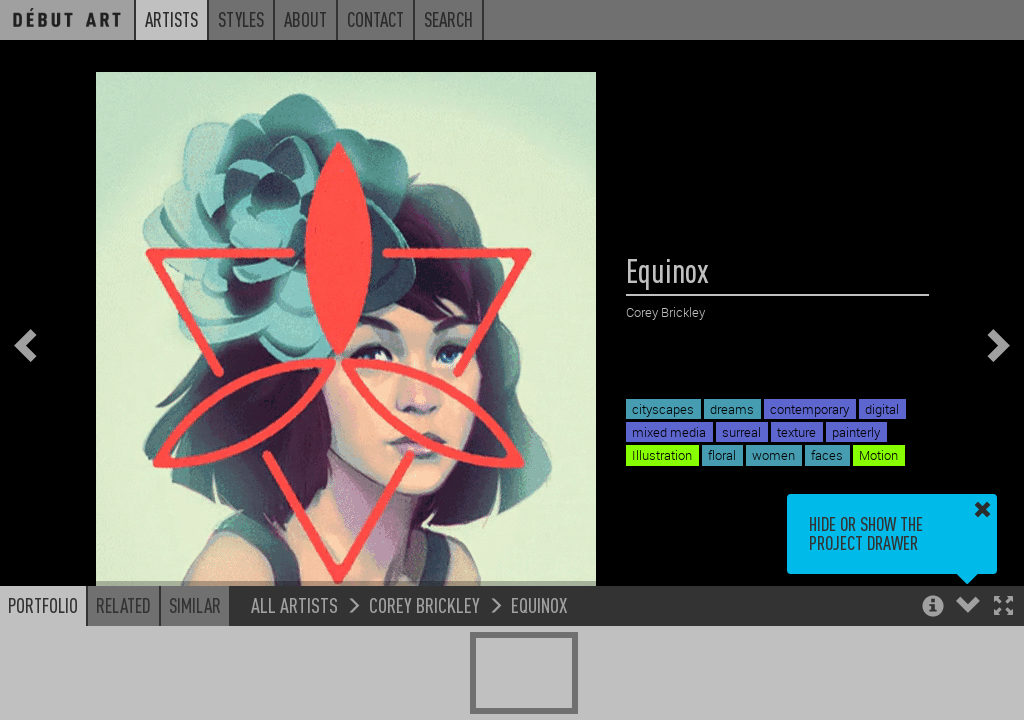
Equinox (539, 604)
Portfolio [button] (43, 605)
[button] (1003, 607)
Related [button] (123, 605)
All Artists (294, 604)
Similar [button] (195, 605)
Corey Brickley (424, 604)
